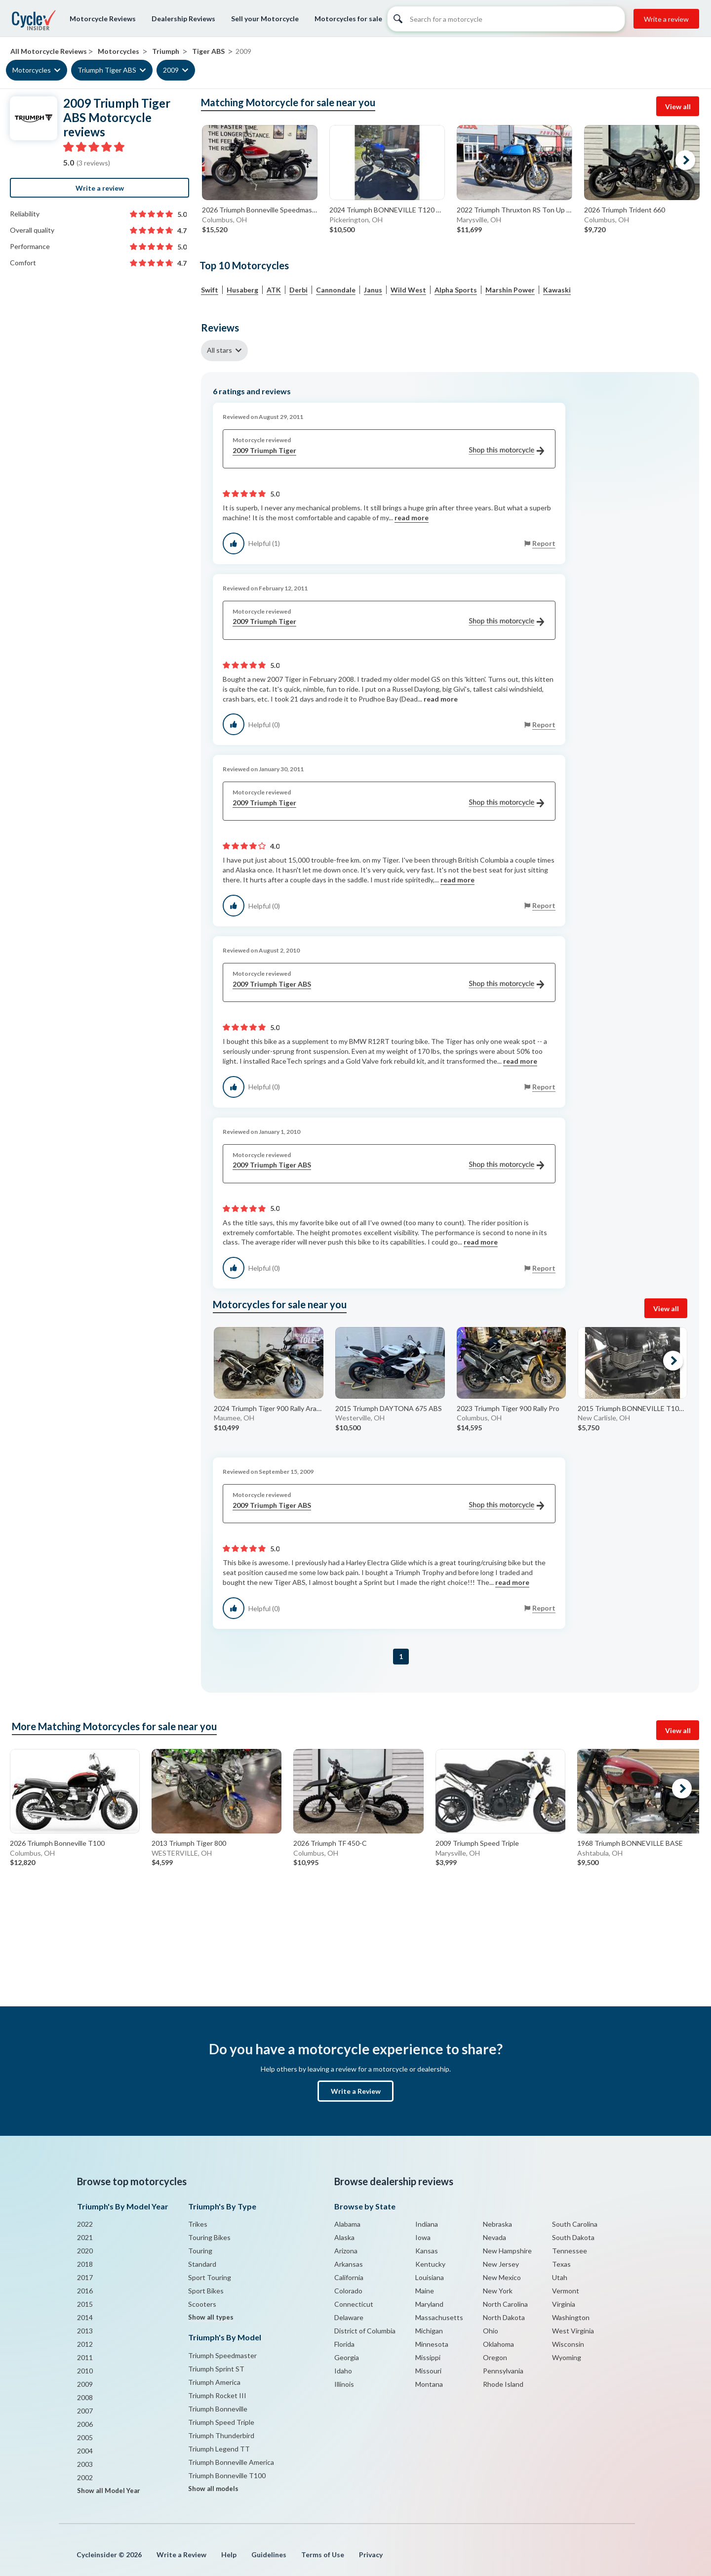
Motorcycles (31, 70)
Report (543, 543)
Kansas (426, 2250)
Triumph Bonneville (217, 2409)
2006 (85, 2424)
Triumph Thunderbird (221, 2435)
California (348, 2277)
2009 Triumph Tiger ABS (388, 984)
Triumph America (214, 2382)
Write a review (666, 19)
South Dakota (573, 2237)
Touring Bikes (209, 2237)
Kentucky (430, 2264)
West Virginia (573, 2331)
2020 (85, 2250)
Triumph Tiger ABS (107, 70)
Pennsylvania (503, 2371)
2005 (85, 2437)
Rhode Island (503, 2384)
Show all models (213, 2489)
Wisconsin (568, 2344)
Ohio (490, 2331)
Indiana (426, 2224)
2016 (85, 2290)
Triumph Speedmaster (222, 2355)
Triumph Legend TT (219, 2449)
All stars (219, 350)
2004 (85, 2451)
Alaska (344, 2237)
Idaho (343, 2371)
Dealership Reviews (183, 18)
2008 (85, 2397)
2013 (85, 2331)
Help (229, 2554)
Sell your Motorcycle (265, 18)
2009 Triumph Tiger (388, 451)
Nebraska (497, 2224)
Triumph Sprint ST (216, 2369)
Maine (424, 2290)
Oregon (495, 2357)
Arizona (345, 2250)
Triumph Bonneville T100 (227, 2475)
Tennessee (569, 2250)
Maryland (429, 2304)
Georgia (346, 2357)
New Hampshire (507, 2250)
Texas (561, 2264)
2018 (85, 2264)
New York (498, 2290)
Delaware (348, 2317)
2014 (85, 2317)
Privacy (371, 2554)
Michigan (429, 2331)
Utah (559, 2277)
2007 (85, 2411)
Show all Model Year (108, 2490)
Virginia (563, 2304)
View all (678, 106)
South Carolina (574, 2224)
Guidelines (268, 2554)
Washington (571, 2317)
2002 (85, 2477)
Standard (202, 2264)
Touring (200, 2250)
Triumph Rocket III (217, 2395)
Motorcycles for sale (348, 18)
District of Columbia (364, 2331)
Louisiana (429, 2277)
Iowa (423, 2237)
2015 (85, 2304)
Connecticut (353, 2304)
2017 (85, 2277)
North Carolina (505, 2304)
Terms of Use (322, 2554)
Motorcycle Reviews (103, 18)
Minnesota (431, 2344)
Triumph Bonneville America (231, 2462)
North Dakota (504, 2317)
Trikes (197, 2224)
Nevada (494, 2237)
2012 (85, 2344)
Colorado (348, 2290)
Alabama (347, 2224)
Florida (344, 2344)
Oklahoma (498, 2344)
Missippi (427, 2357)
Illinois (344, 2384)
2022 (85, 2224)
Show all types (211, 2317)
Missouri (428, 2371)
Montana (429, 2384)
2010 (85, 2371)
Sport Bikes (206, 2290)
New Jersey (501, 2264)
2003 (85, 2464)
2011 (85, 2357)
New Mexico (502, 2277)
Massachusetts (439, 2317)
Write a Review (356, 2091)
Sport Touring (209, 2277)
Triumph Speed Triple (221, 2422)
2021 (85, 2237)
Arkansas (348, 2264)
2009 (171, 70)
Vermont (565, 2290)
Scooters (202, 2304)
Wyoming (566, 2357)
